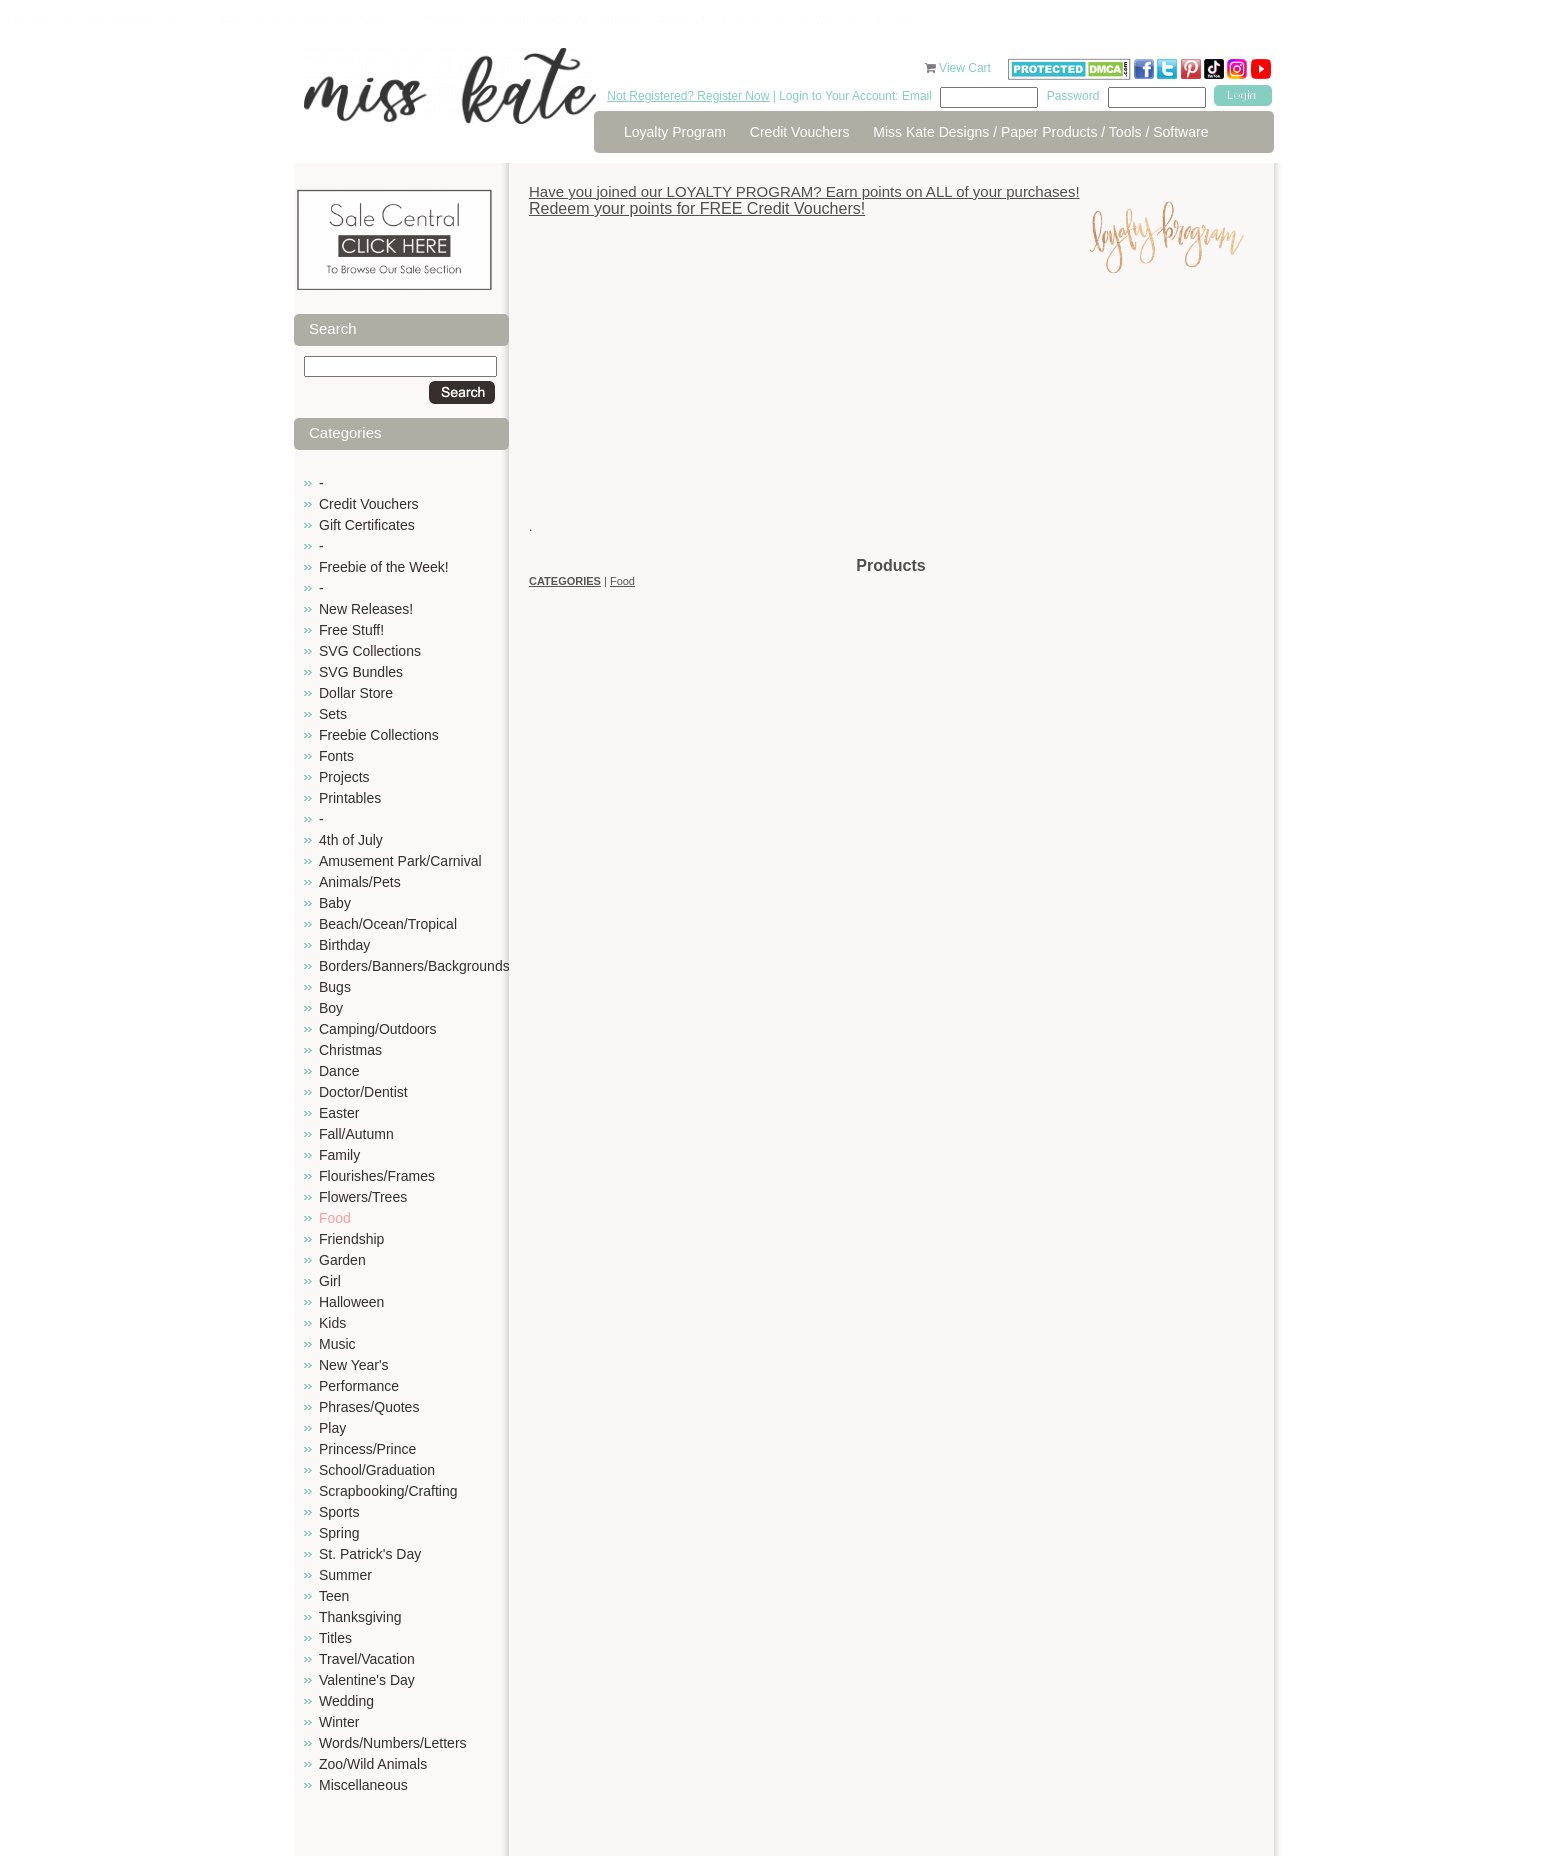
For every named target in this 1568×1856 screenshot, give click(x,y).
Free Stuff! (351, 630)
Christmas (350, 1050)
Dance (339, 1071)
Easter (339, 1113)
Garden (342, 1260)
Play (332, 1428)
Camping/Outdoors (378, 1029)
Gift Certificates (367, 525)
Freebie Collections (379, 735)
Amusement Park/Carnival (400, 861)
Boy (331, 1008)
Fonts (336, 756)
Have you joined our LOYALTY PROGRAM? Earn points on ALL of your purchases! (804, 191)
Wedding (346, 1701)
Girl (330, 1281)
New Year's (354, 1365)
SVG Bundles (361, 672)
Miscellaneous (363, 1785)
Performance (359, 1386)
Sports (339, 1512)
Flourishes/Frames (377, 1176)
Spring (339, 1533)
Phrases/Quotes (369, 1407)
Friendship (351, 1239)
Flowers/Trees (363, 1197)
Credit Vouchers (800, 132)
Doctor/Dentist (363, 1092)
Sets (333, 714)
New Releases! (366, 609)
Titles (335, 1638)
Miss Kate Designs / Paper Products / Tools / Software (1040, 132)
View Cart (966, 68)
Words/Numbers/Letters (393, 1743)
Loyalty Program (675, 132)
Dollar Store (356, 693)
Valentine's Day (367, 1680)
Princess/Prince (367, 1449)
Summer (345, 1575)
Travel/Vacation (367, 1659)
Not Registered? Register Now (688, 96)
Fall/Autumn (356, 1134)
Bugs (335, 987)
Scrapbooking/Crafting (388, 1491)
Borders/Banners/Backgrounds (414, 966)
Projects (344, 777)
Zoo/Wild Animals (373, 1764)
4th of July (351, 840)
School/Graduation (377, 1470)
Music (337, 1344)
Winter (339, 1722)
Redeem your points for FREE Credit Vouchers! (697, 208)
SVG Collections (370, 651)
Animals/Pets (360, 882)
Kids (332, 1323)
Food (335, 1218)
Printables (350, 798)
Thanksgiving (360, 1617)
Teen (334, 1596)
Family (339, 1155)
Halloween (351, 1302)
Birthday (344, 945)
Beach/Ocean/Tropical (388, 924)
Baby (335, 903)
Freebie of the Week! (384, 567)
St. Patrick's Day (370, 1554)
